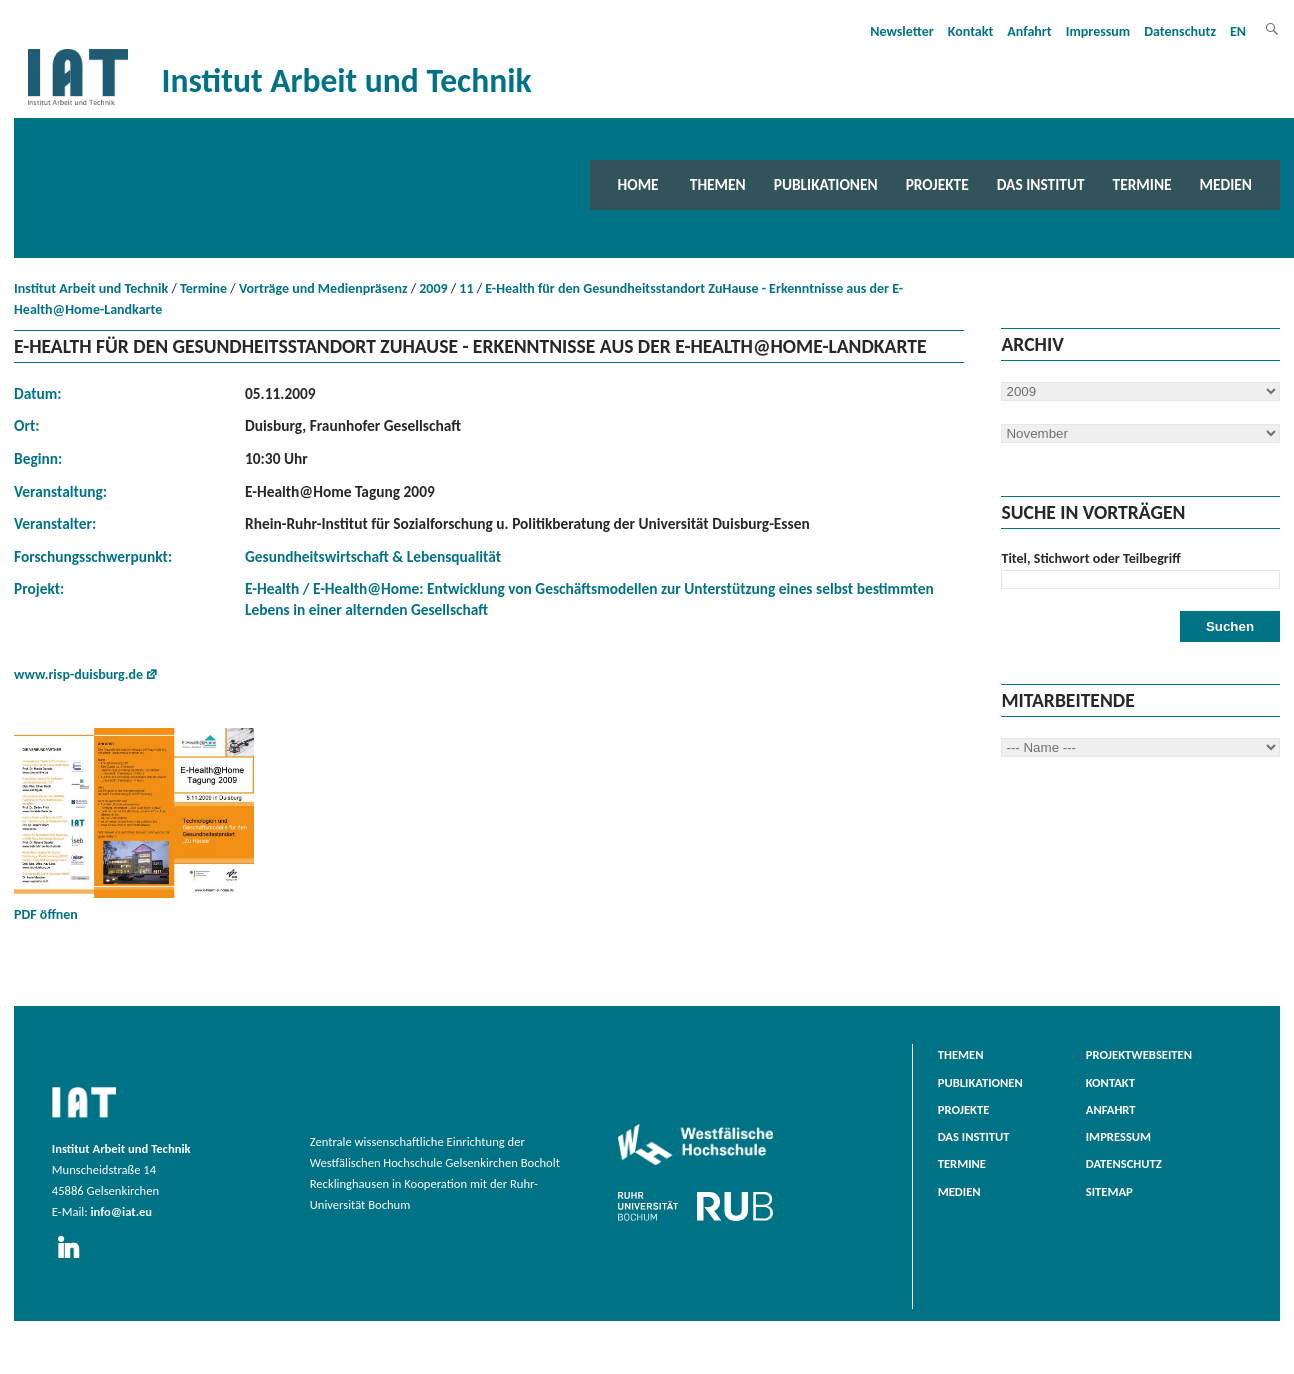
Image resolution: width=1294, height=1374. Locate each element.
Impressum (1098, 31)
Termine (1142, 184)
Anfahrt (1029, 31)
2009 (433, 288)
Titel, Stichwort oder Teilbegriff (1090, 558)
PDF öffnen (134, 825)
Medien (1226, 184)
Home (638, 184)
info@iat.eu (121, 1211)
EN (1238, 31)
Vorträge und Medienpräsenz (323, 288)
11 (466, 288)
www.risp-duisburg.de (78, 674)
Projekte (937, 184)
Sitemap (1109, 1191)
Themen (718, 184)
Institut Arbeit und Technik (91, 288)
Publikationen (826, 184)
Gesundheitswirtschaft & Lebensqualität (373, 556)
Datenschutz (1180, 31)
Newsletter (902, 31)
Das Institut (1041, 184)
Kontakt (970, 31)
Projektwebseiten (1139, 1054)
